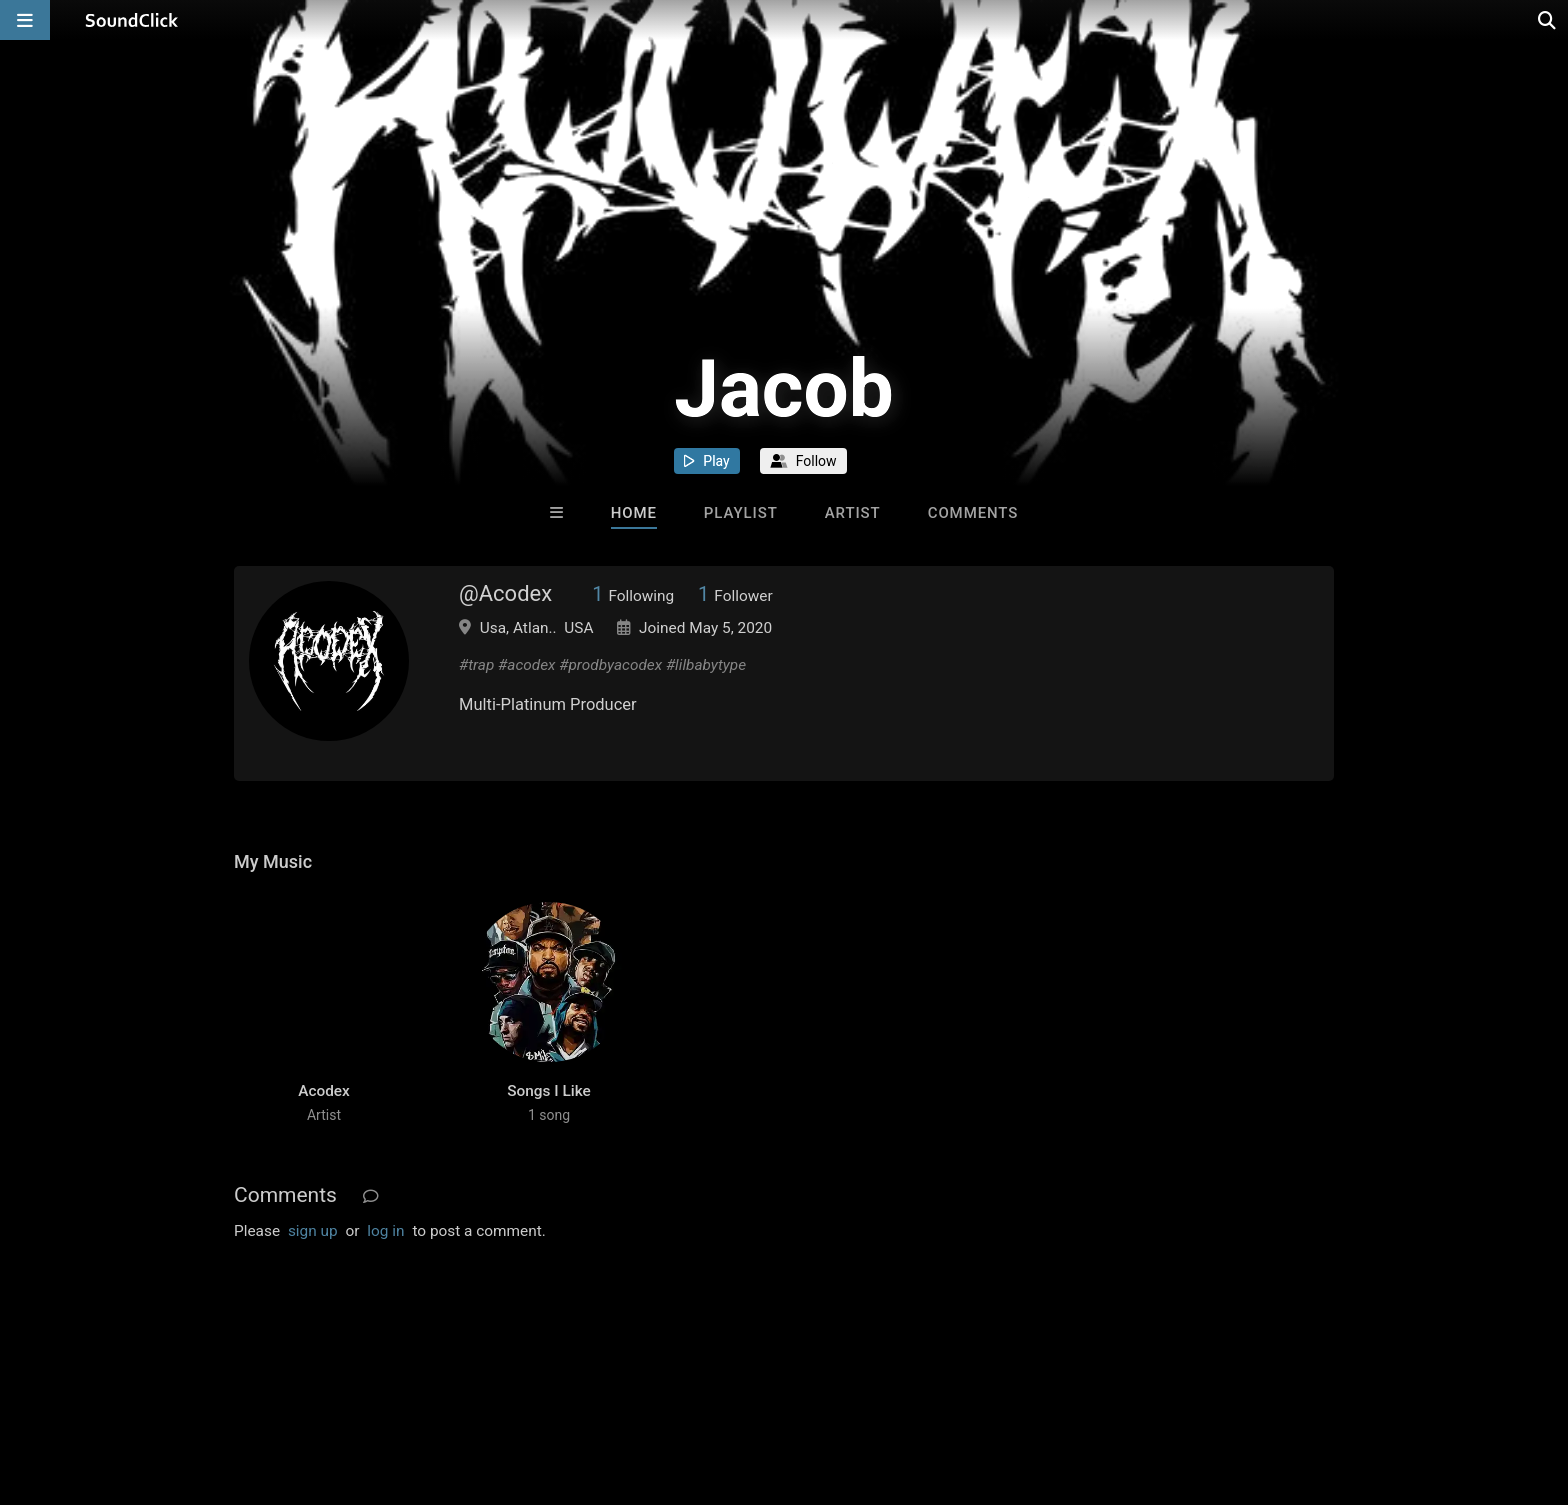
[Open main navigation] (25, 20)
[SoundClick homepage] (132, 20)
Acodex (324, 1091)
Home (634, 513)
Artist (853, 513)
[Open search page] (1548, 20)
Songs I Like (549, 1091)
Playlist (741, 513)
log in (385, 1231)
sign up (313, 1231)
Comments (973, 513)
